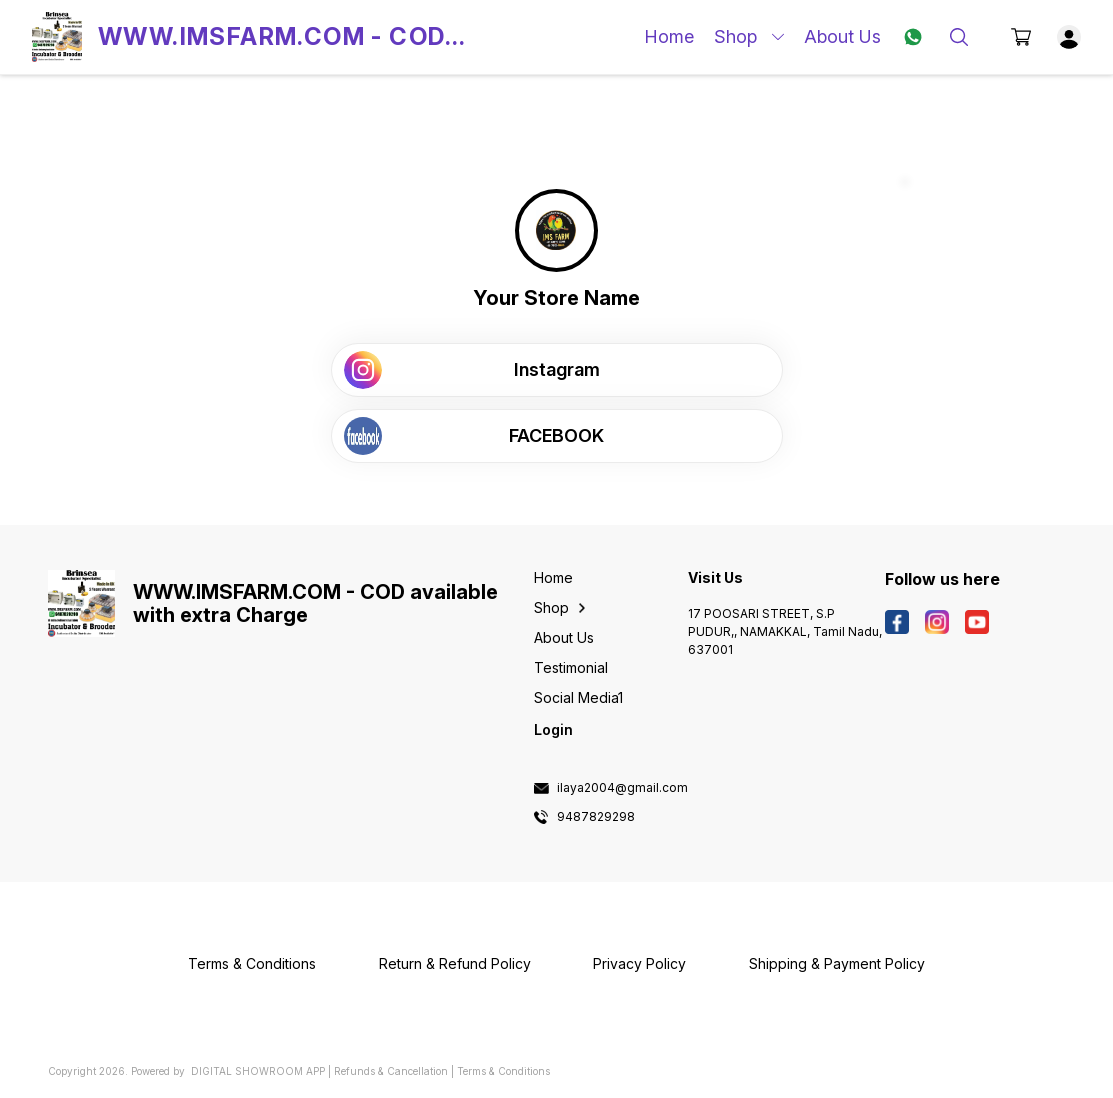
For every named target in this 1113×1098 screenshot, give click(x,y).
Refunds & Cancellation (391, 1071)
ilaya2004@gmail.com (622, 788)
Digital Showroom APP (258, 1071)
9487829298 (596, 817)
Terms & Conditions (503, 1071)
